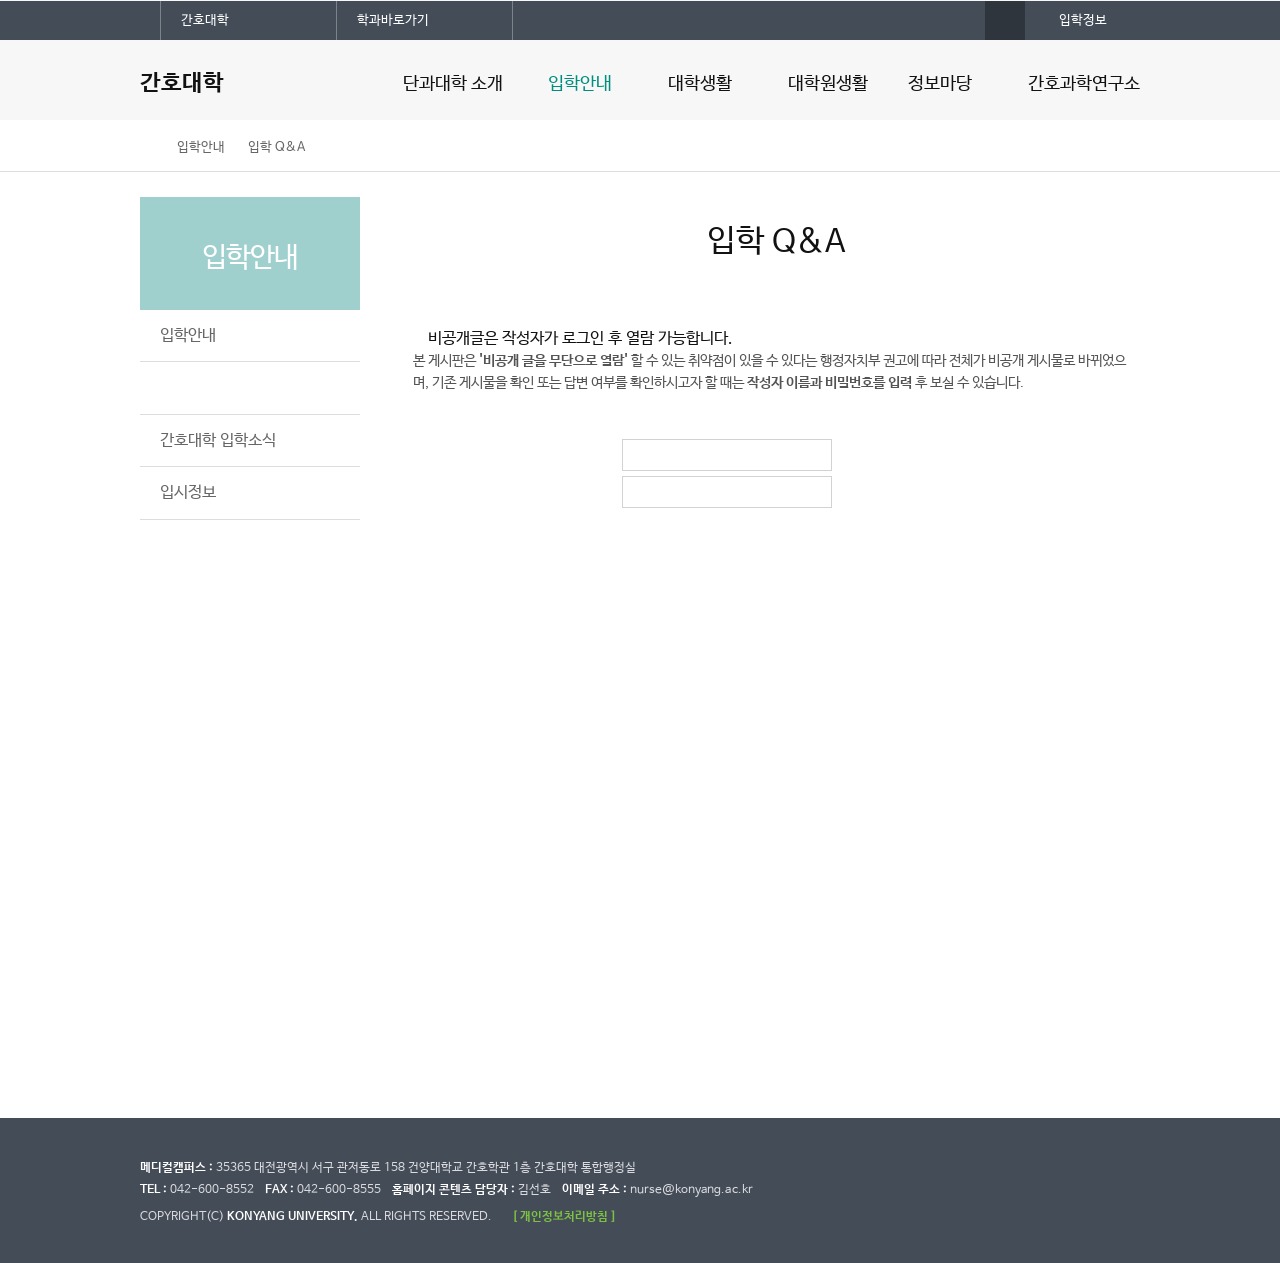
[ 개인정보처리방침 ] (564, 1216)
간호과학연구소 (1084, 84)
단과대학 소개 (453, 84)
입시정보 (188, 492)
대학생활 (700, 84)
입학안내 (580, 84)
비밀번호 (642, 492)
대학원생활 (828, 84)
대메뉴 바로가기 (0, 0)
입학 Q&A (276, 147)
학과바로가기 (393, 20)
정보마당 (940, 84)
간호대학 (205, 20)
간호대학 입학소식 (218, 440)
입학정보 (1083, 20)
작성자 (642, 455)
